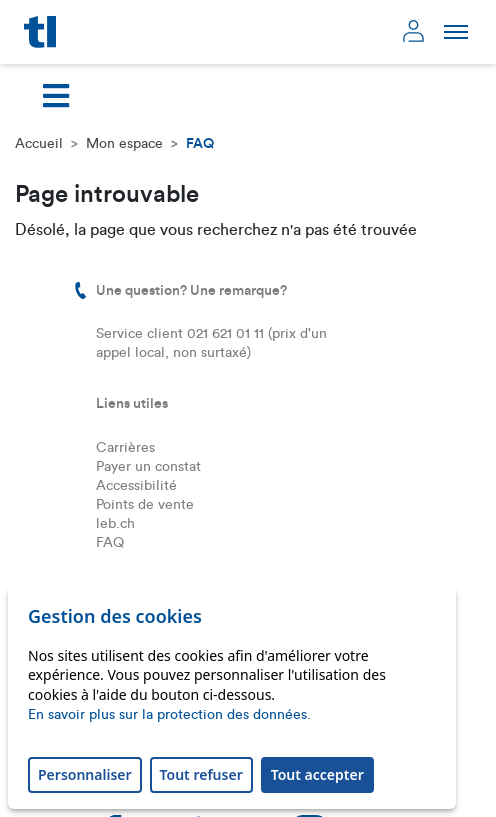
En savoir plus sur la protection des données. (169, 715)
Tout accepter (317, 774)
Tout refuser (201, 774)
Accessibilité (136, 486)
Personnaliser (85, 774)
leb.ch (115, 524)
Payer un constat (148, 467)
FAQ (110, 543)
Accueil (39, 144)
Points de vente (145, 505)
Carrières (125, 448)
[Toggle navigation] (56, 96)
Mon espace (124, 144)
